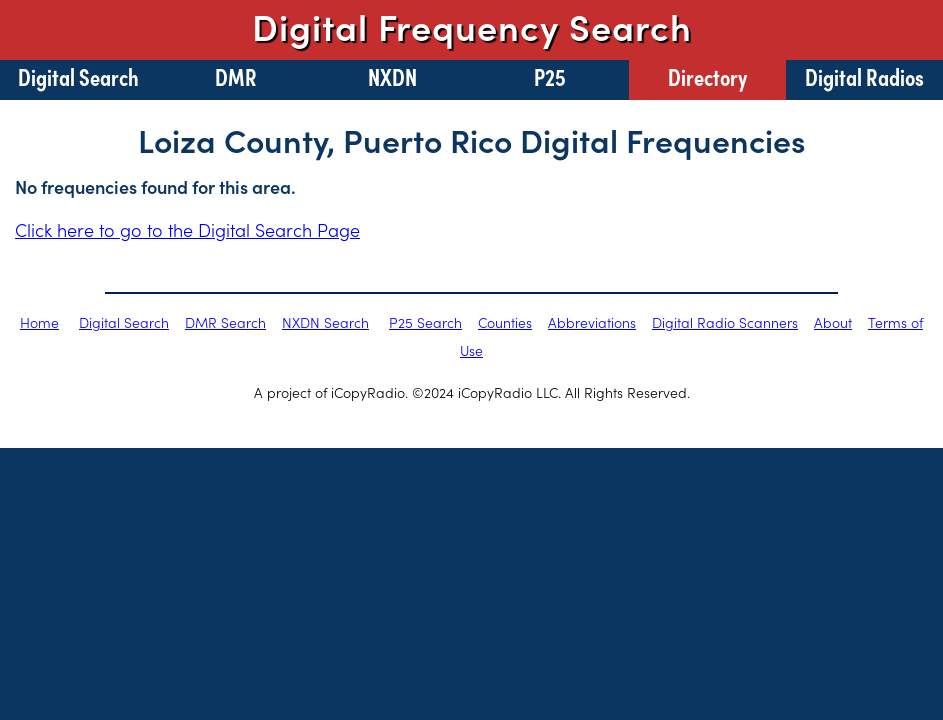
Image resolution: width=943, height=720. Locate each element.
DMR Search (225, 322)
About (833, 322)
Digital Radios (864, 76)
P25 (550, 76)
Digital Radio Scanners (725, 322)
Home (39, 322)
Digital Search (78, 76)
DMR (236, 76)
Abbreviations (592, 322)
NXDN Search (325, 322)
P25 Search (425, 322)
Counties (505, 322)
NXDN (392, 76)
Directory (707, 76)
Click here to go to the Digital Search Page (187, 229)
